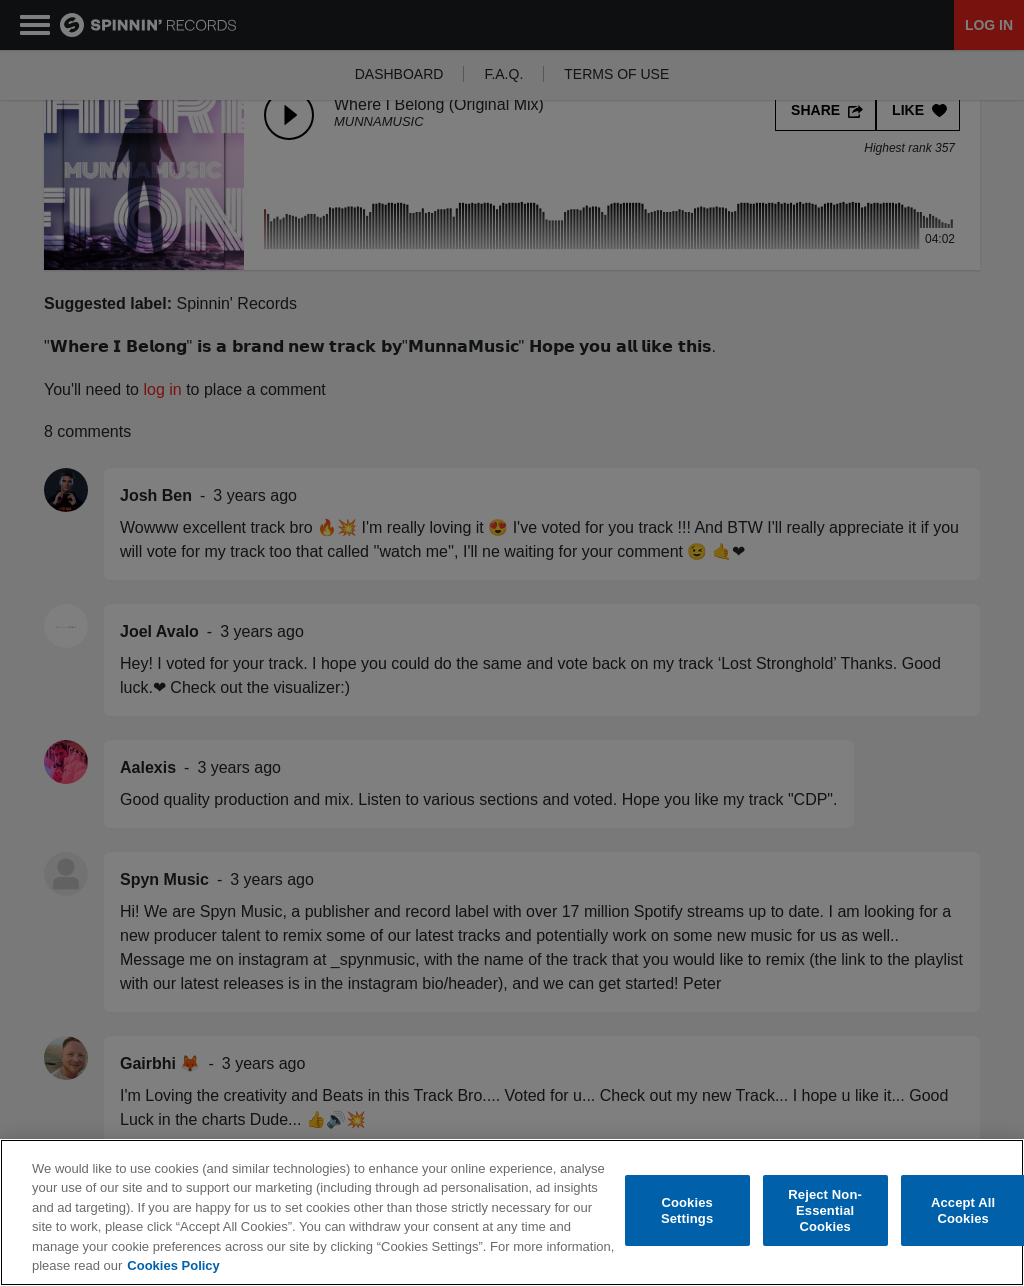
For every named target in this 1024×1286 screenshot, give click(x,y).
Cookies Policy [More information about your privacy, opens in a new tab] (173, 1266)
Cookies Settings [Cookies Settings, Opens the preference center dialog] (687, 1211)
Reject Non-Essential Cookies (825, 1211)
